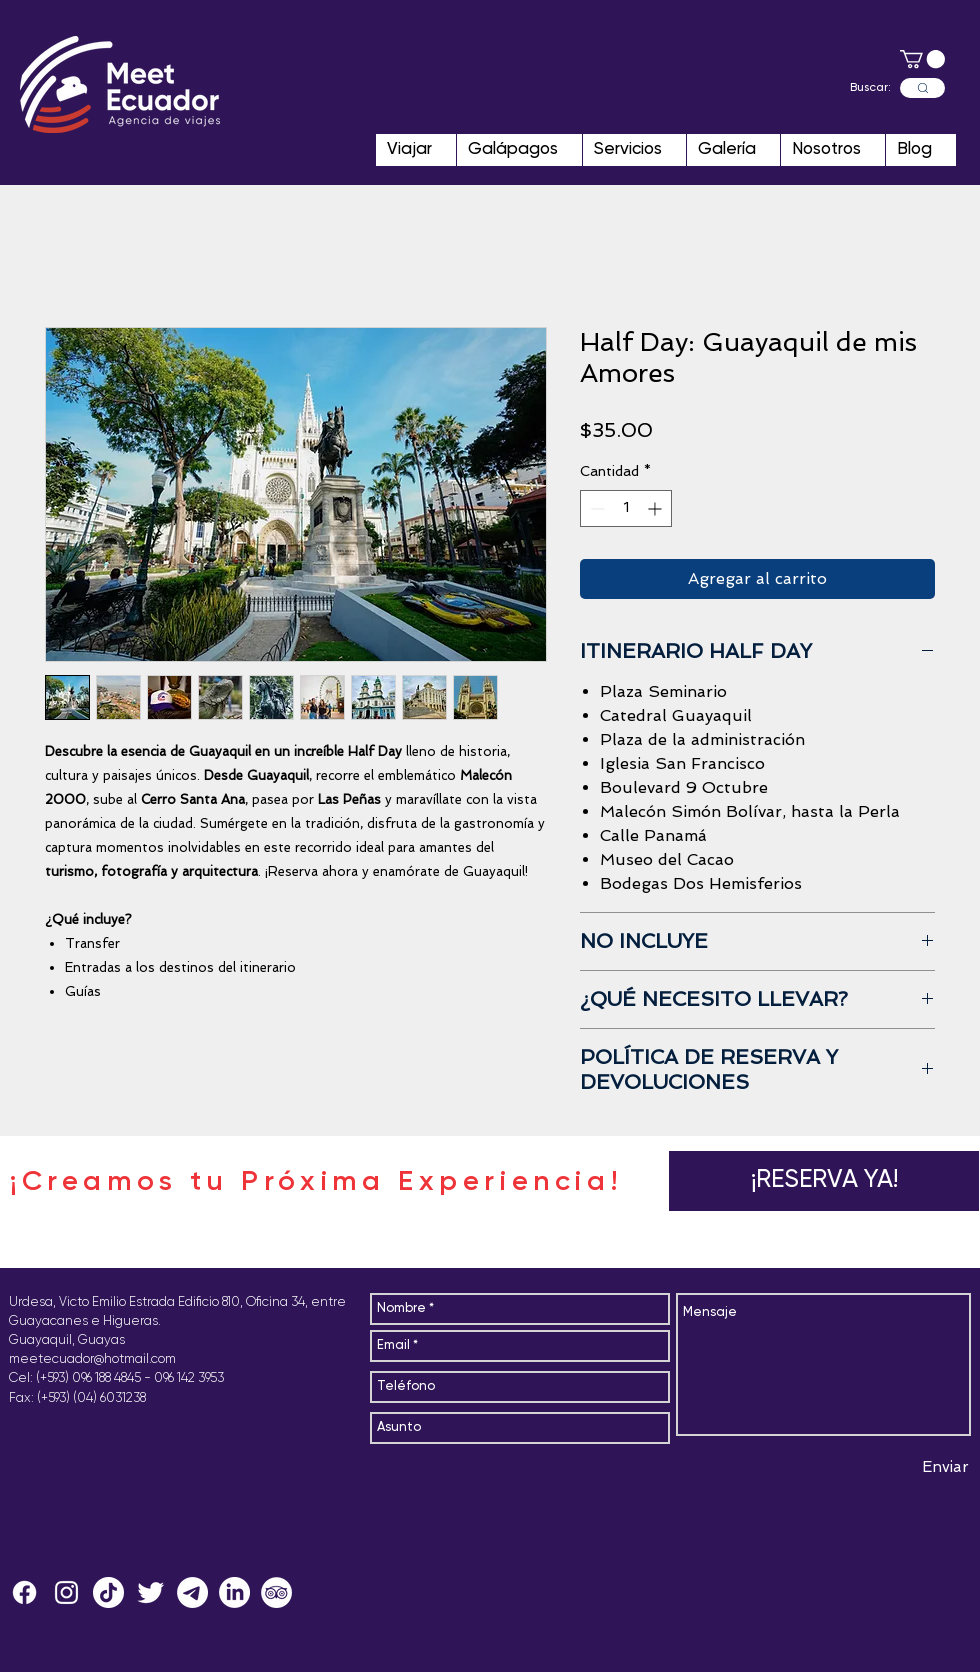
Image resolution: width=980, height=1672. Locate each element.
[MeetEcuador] (66, 1592)
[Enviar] (945, 1468)
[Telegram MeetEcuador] (192, 1592)
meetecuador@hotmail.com (92, 1359)
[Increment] (656, 508)
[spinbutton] (626, 508)
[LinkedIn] (234, 1592)
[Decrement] (595, 508)
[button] (922, 59)
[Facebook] (24, 1592)
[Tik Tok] (108, 1592)
